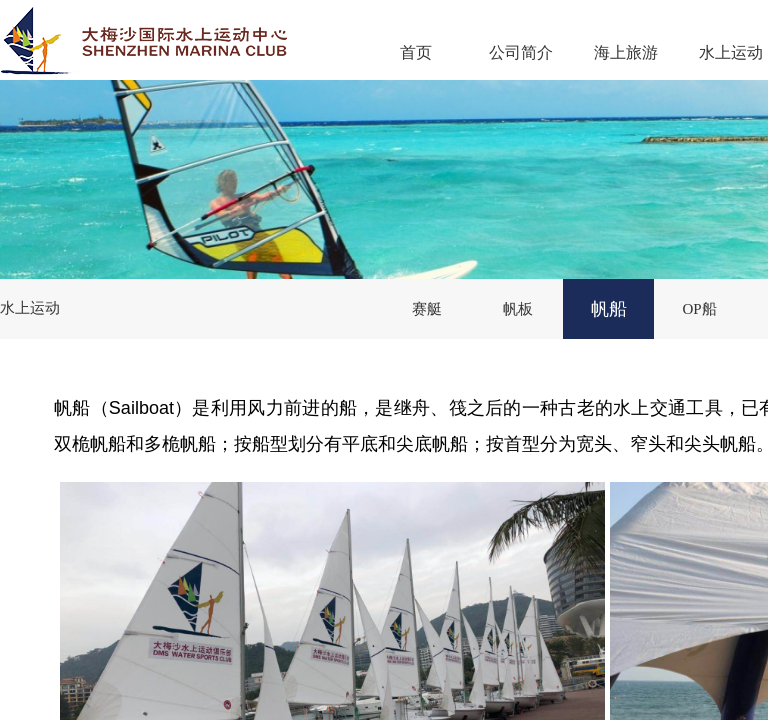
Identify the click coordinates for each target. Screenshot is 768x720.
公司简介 (521, 52)
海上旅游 (626, 52)
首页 (416, 52)
